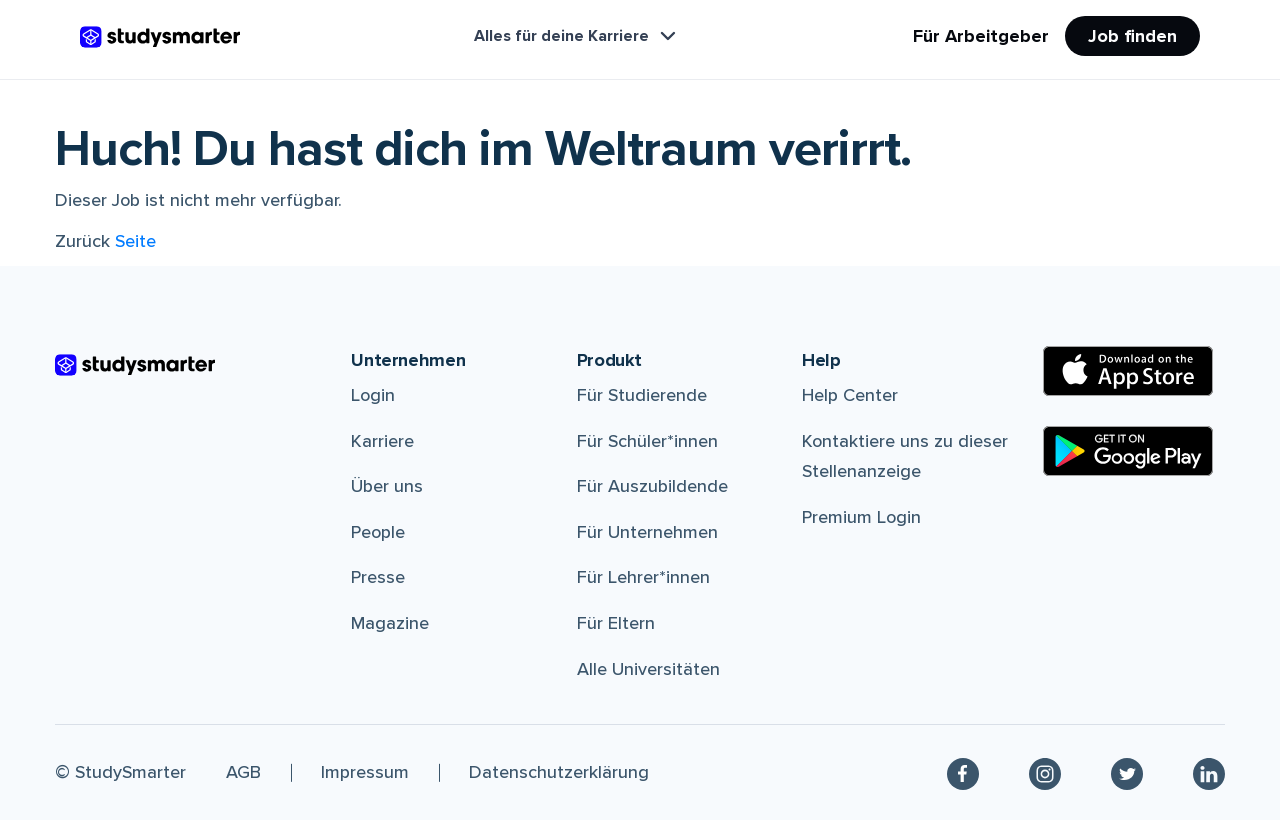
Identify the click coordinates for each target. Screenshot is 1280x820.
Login (373, 395)
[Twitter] (1127, 772)
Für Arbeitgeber (981, 36)
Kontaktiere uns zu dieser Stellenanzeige (905, 456)
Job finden (1132, 36)
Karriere (382, 441)
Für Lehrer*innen (643, 577)
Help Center (850, 395)
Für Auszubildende (652, 486)
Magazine (390, 623)
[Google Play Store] (1128, 451)
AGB (243, 772)
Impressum (365, 772)
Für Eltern (616, 623)
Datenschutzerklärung (559, 772)
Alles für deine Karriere (577, 36)
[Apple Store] (1128, 371)
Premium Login (861, 517)
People (378, 532)
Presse (378, 577)
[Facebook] (963, 772)
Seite (135, 241)
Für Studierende (642, 395)
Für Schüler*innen (647, 441)
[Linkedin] (1209, 772)
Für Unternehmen (647, 532)
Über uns (387, 486)
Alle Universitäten (648, 669)
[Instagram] (1045, 772)
